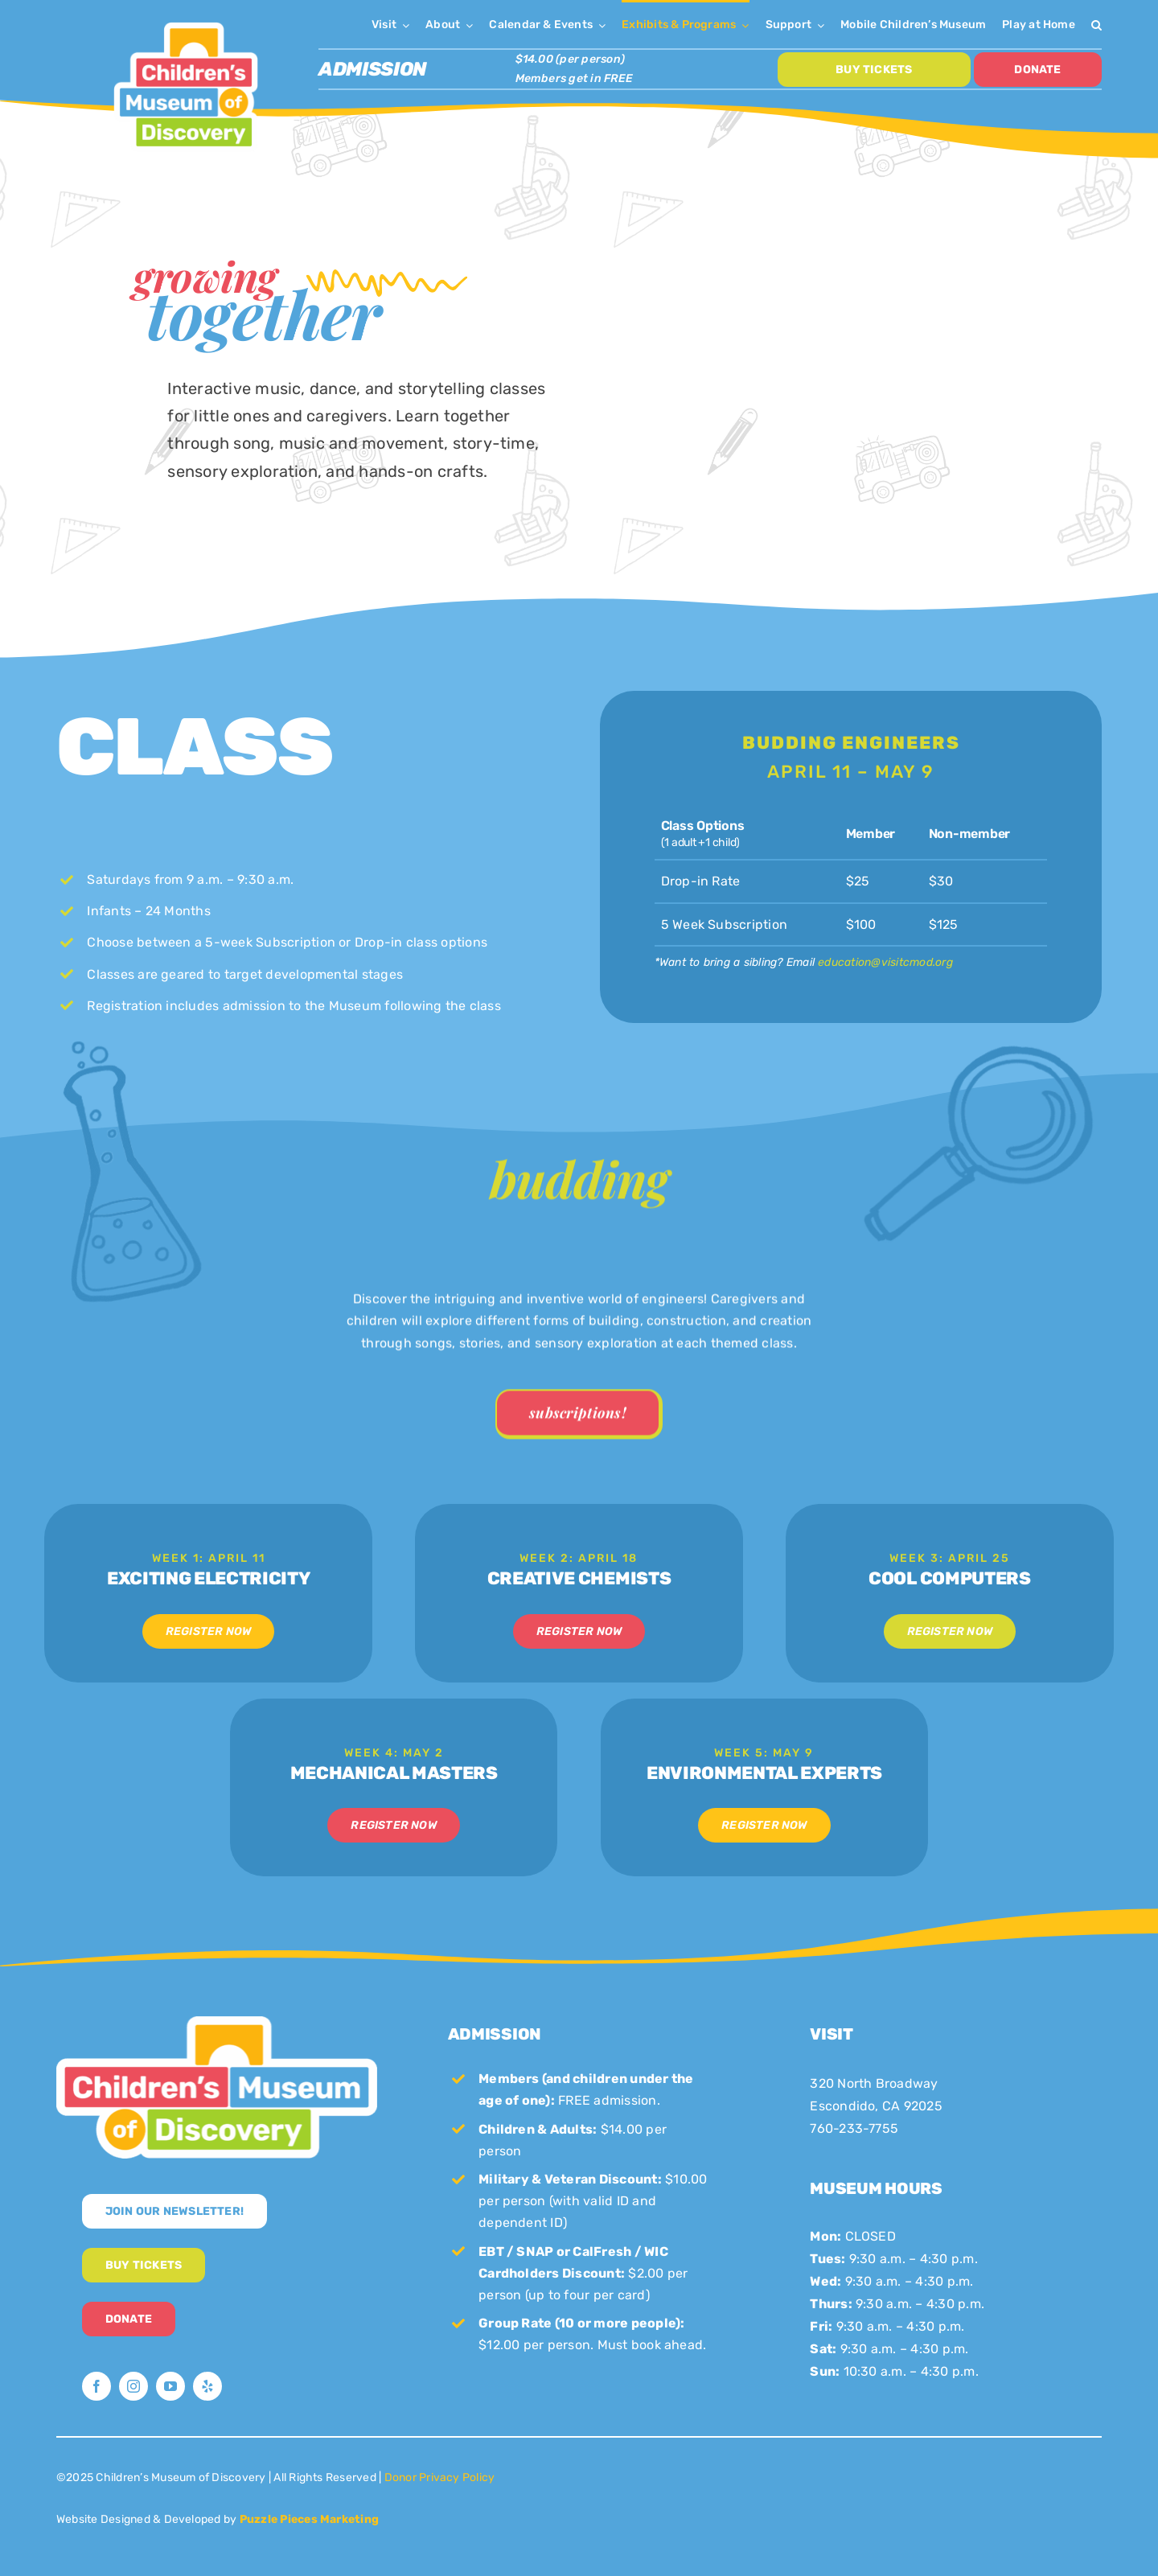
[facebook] (96, 2386)
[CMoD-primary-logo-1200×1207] (185, 20)
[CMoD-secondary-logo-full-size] (216, 2022)
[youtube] (170, 2386)
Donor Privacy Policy (439, 2477)
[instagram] (133, 2386)
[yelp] (207, 2386)
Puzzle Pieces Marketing (310, 2519)
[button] (1096, 24)
